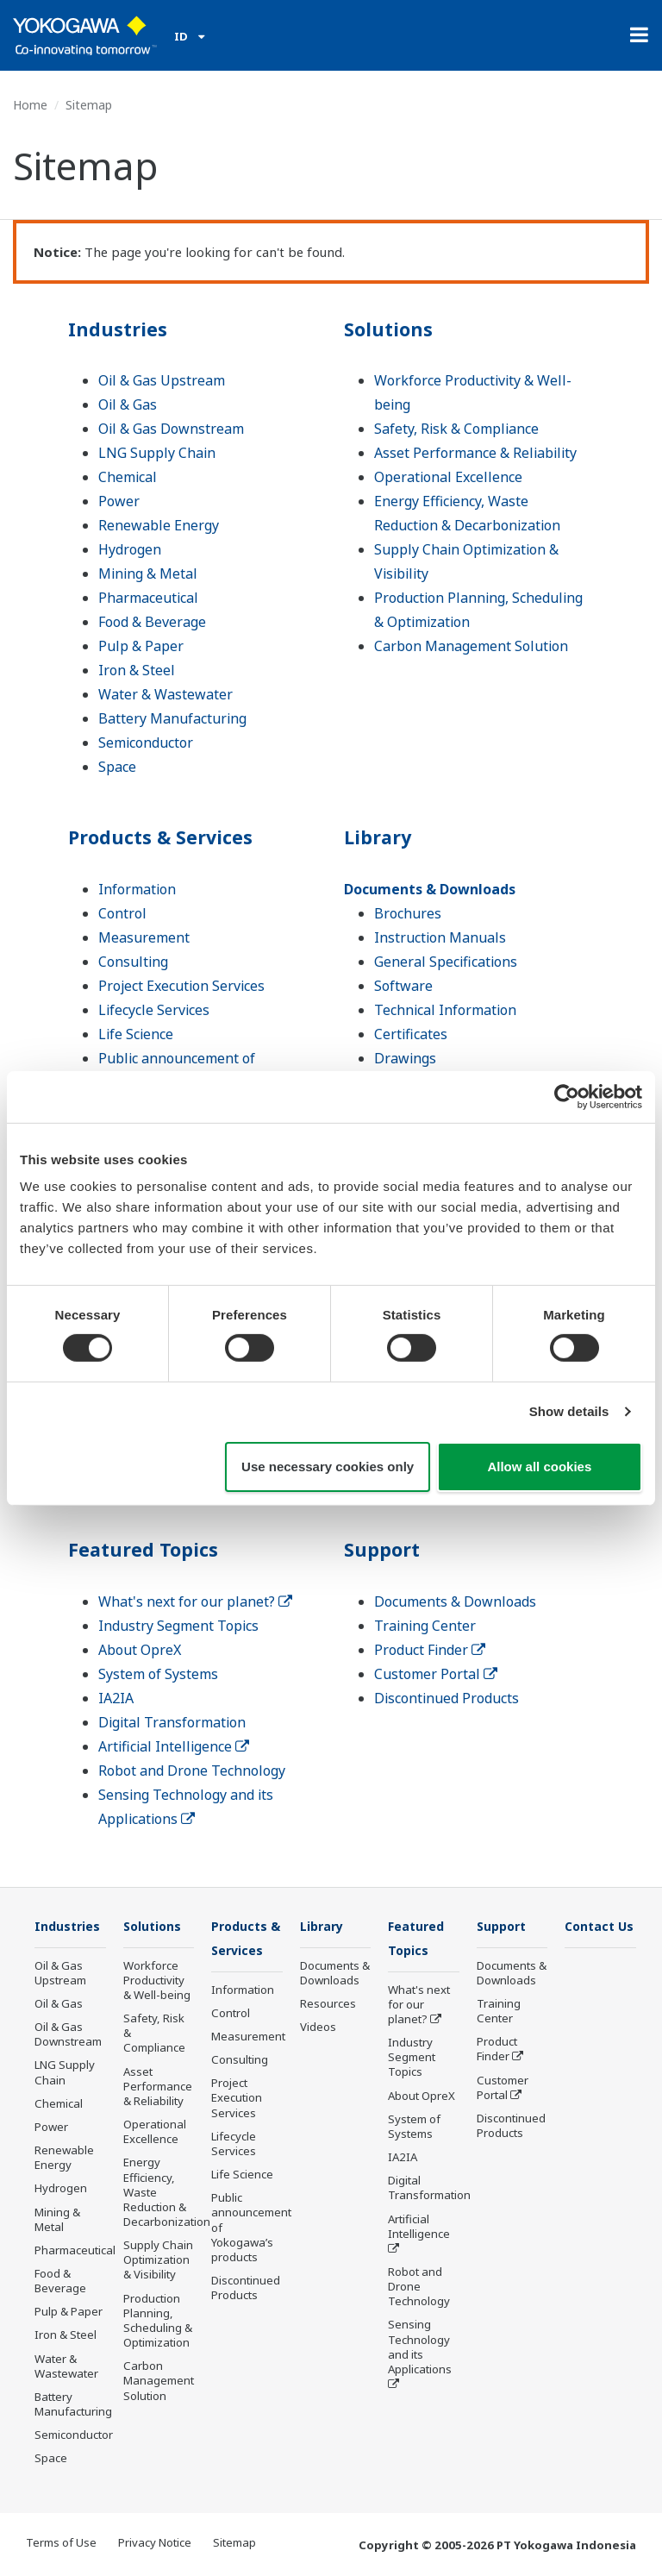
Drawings (405, 1058)
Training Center (425, 1625)
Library (380, 836)
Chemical (127, 476)
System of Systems (158, 1673)
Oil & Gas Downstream (171, 428)
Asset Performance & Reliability (475, 452)
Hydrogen (129, 549)
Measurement (144, 937)
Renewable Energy (158, 525)
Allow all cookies (539, 1466)
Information (137, 889)
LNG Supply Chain (156, 452)
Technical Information (445, 1009)
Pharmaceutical (148, 597)
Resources (328, 2004)
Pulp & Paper (141, 645)
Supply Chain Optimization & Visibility (158, 2260)
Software (403, 985)
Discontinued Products (446, 1698)
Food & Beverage (152, 621)
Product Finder (429, 1649)
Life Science (135, 1034)
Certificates (410, 1034)
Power (119, 501)
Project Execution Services (181, 985)
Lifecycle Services (153, 1009)
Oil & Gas (127, 404)
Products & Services (169, 836)
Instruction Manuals (440, 937)
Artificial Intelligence (173, 1746)
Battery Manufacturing (172, 718)
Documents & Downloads (429, 889)
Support (385, 1548)
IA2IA (116, 1698)
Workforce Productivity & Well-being (156, 1981)
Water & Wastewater (165, 694)
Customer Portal (435, 1673)
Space (117, 766)
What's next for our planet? (195, 1601)
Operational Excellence (448, 476)
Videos (318, 2027)
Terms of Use (61, 2542)
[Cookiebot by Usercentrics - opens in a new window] (566, 1096)
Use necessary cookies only (327, 1466)
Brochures (407, 913)
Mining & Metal (147, 573)
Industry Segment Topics (178, 1625)
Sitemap (234, 2542)
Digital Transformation (172, 1722)
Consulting (133, 961)
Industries (121, 328)
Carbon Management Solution (471, 645)
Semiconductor (145, 742)
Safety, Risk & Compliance (456, 428)
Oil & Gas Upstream (161, 380)
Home (30, 105)
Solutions (392, 328)
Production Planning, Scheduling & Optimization (157, 2321)
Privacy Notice (154, 2542)
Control (122, 913)
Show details (569, 1411)
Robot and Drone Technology (191, 1770)
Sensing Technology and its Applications (420, 2348)
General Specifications (445, 961)
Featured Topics (149, 1548)
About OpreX (139, 1649)
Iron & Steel (136, 670)
